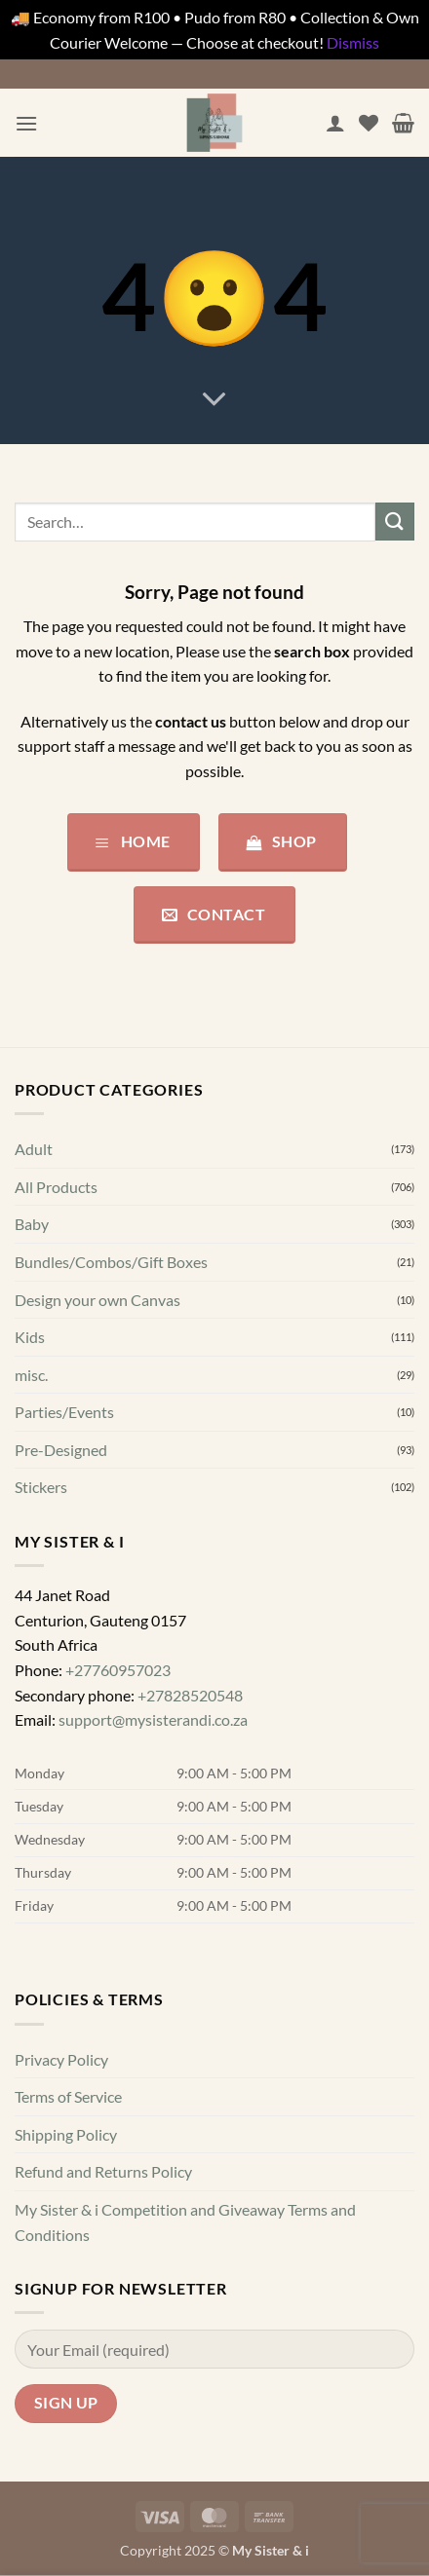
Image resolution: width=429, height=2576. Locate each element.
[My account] (335, 122)
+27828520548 (190, 1694)
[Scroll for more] (214, 399)
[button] (26, 123)
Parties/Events (64, 1411)
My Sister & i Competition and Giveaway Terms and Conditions (185, 2222)
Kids (30, 1336)
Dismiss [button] (353, 42)
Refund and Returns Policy (103, 2171)
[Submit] (394, 522)
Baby (32, 1223)
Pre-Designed (61, 1449)
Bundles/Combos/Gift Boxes (111, 1261)
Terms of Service (68, 2096)
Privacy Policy (61, 2058)
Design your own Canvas (97, 1298)
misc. (31, 1374)
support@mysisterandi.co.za (153, 1719)
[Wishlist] (368, 122)
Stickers (41, 1486)
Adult (34, 1148)
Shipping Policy (66, 2134)
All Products (56, 1186)
